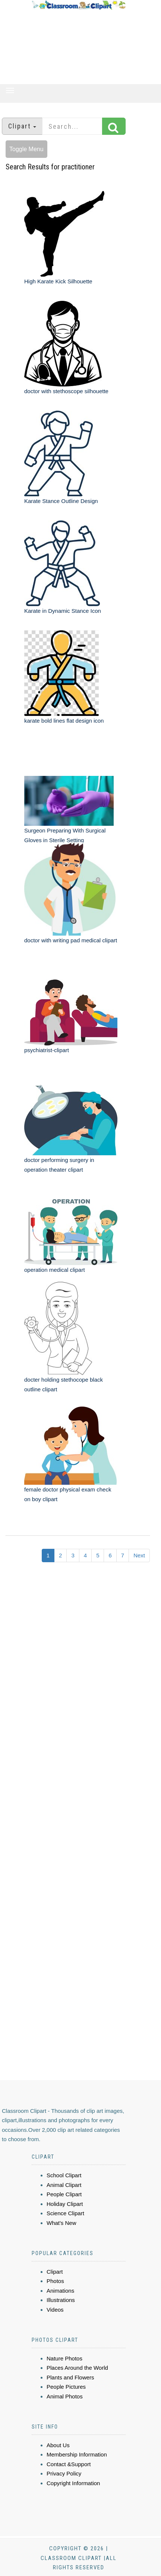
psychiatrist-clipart (46, 1050)
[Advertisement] (79, 47)
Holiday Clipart (65, 2204)
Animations (60, 2290)
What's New (61, 2223)
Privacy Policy (64, 2473)
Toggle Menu (26, 149)
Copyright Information (73, 2483)
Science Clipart (65, 2213)
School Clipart (64, 2175)
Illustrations (61, 2300)
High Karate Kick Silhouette (58, 281)
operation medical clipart (54, 1270)
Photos (55, 2281)
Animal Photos (65, 2396)
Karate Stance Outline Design (61, 501)
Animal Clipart (64, 2185)
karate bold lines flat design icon (64, 720)
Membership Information (77, 2454)
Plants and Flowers (70, 2377)
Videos (55, 2309)
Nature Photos (64, 2358)
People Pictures (66, 2387)
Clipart (55, 2271)
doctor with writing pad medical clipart (70, 940)
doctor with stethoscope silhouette (66, 391)
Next (139, 1555)
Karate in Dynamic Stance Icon (62, 611)
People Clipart (64, 2194)
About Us (58, 2445)
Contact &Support (69, 2464)
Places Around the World (77, 2368)
